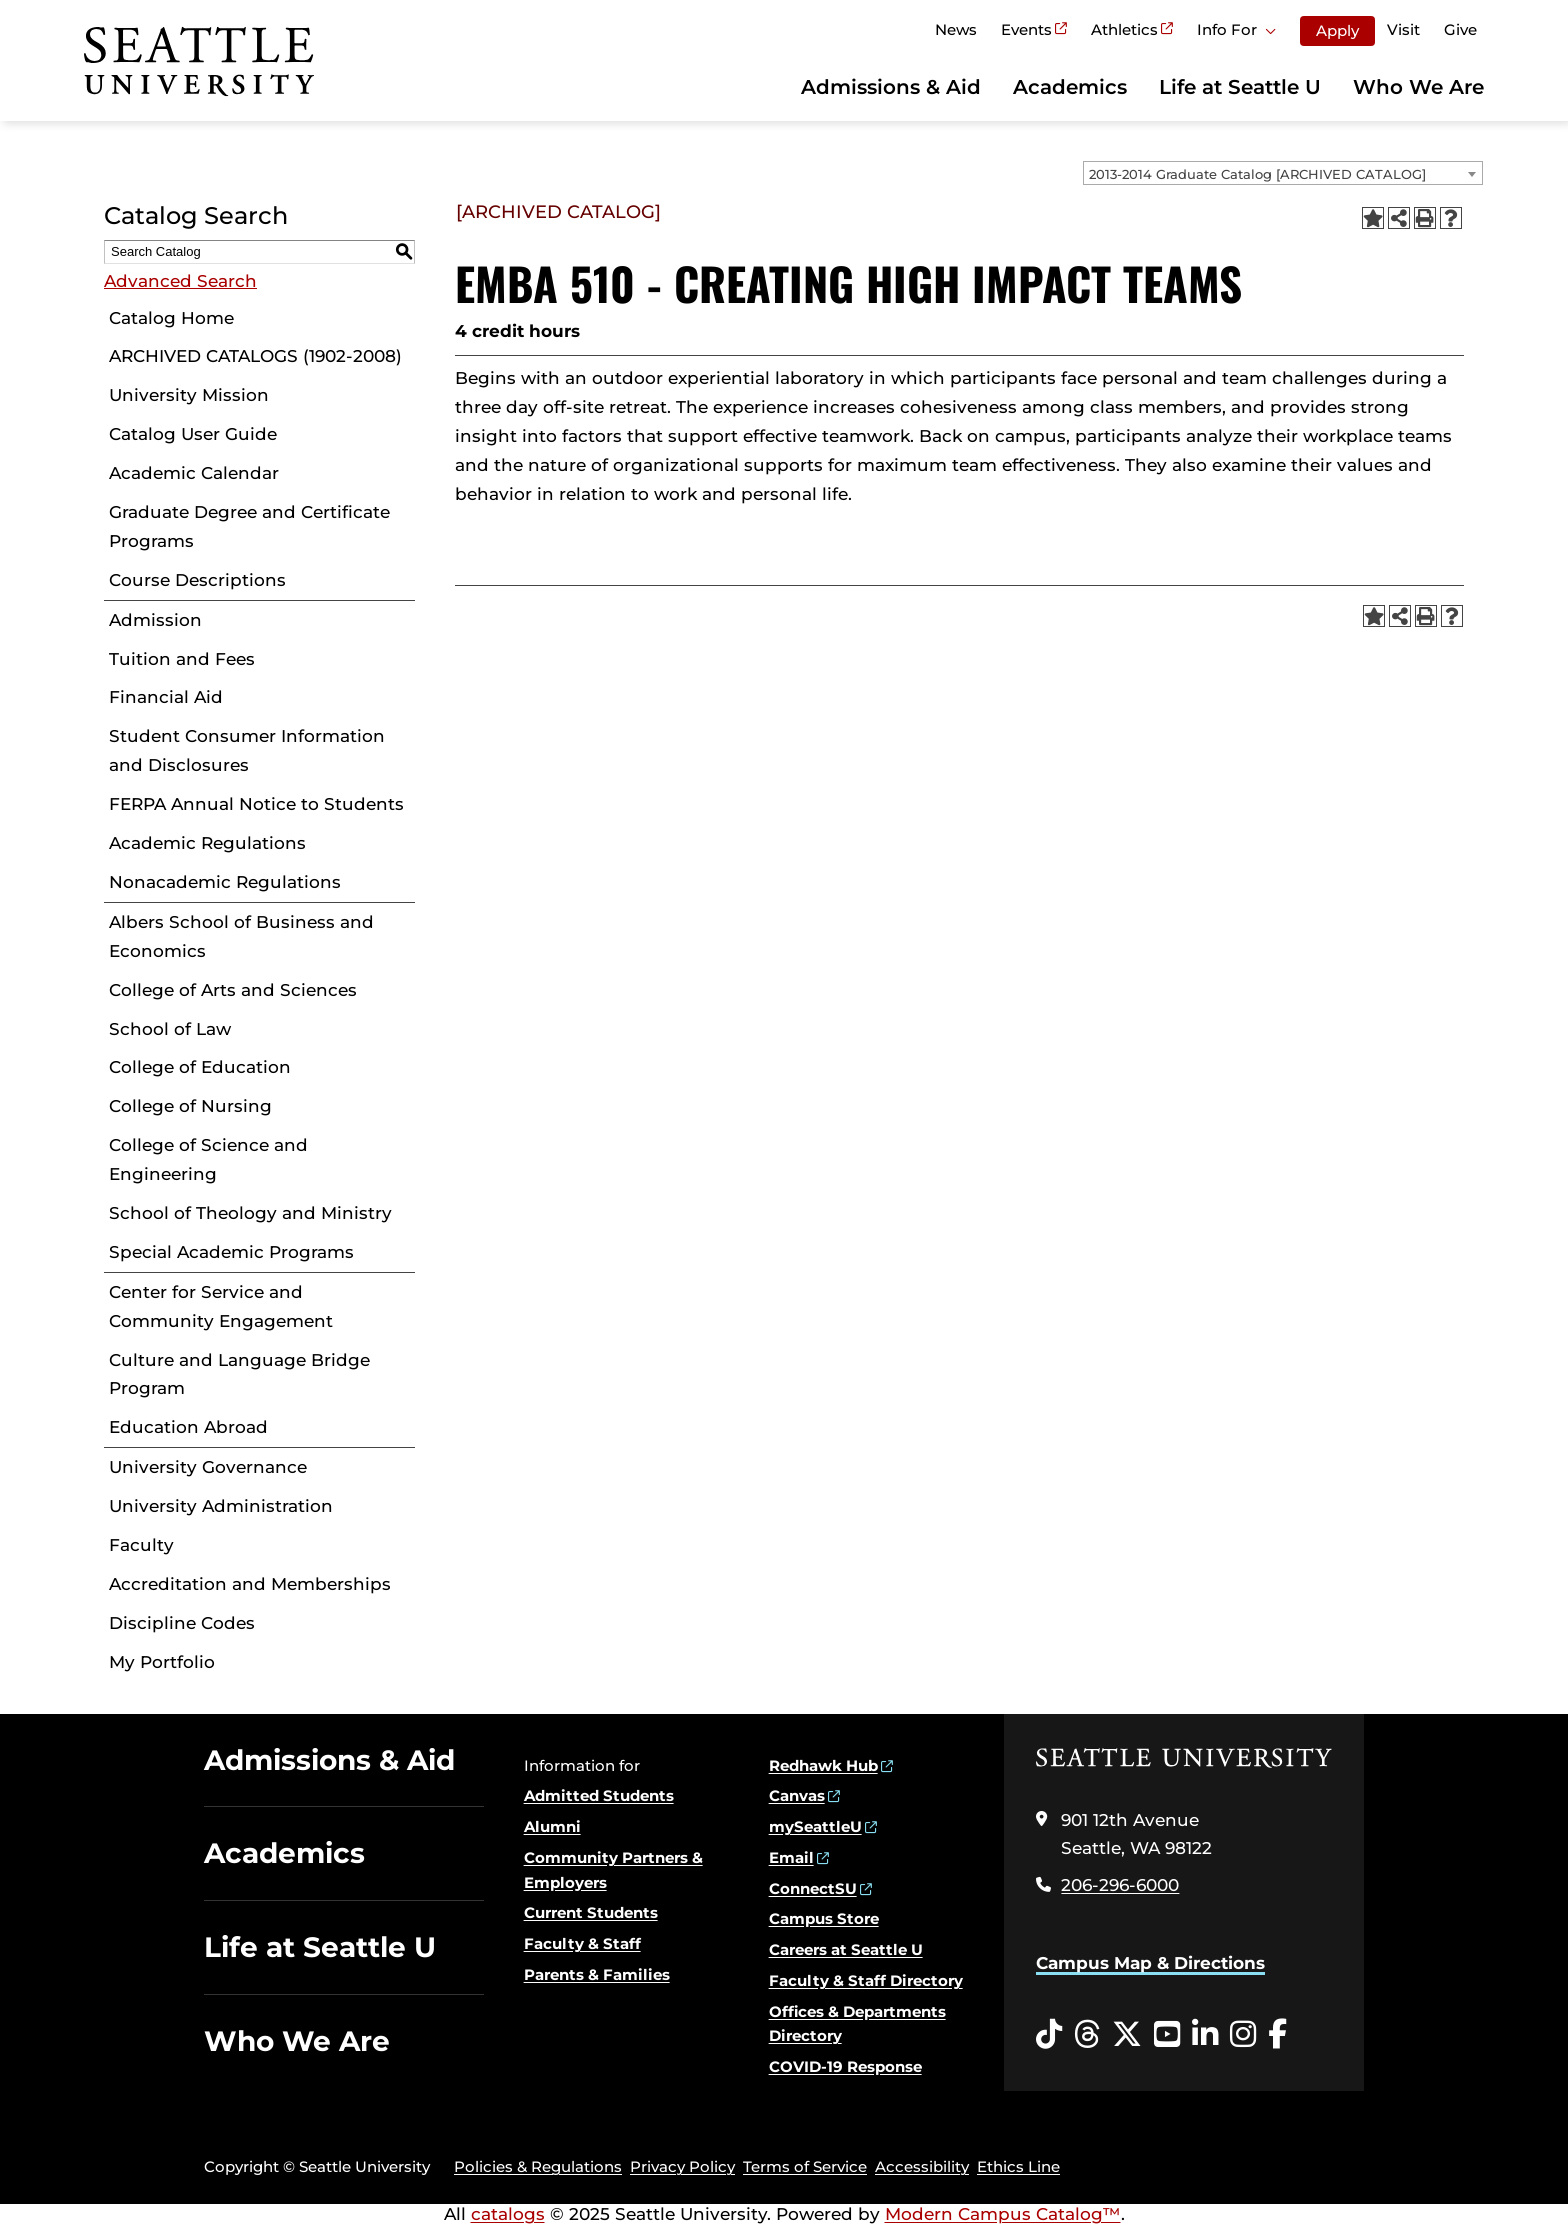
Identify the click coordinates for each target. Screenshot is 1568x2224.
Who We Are (1418, 87)
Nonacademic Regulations (225, 882)
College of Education (200, 1067)
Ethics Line (1018, 2166)
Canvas (797, 1795)
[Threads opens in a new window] (1087, 2035)
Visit (1403, 29)
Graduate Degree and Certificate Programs (249, 526)
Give (1460, 29)
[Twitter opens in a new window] (1127, 2035)
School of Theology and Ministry (250, 1213)
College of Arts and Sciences (233, 990)
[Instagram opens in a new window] (1243, 2035)
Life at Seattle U (1240, 87)
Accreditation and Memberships (250, 1584)
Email (791, 1857)
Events (1026, 29)
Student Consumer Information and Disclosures (247, 750)
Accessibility (922, 2166)
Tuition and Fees (182, 659)
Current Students (591, 1912)
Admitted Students (599, 1795)
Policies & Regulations (538, 2166)
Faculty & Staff (582, 1943)
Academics (1070, 87)
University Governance (208, 1467)
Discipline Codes (182, 1623)
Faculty (141, 1545)
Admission (155, 620)
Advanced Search (180, 281)
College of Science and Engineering (208, 1159)
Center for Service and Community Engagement (221, 1306)
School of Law (170, 1029)
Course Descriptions (197, 580)
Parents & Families (597, 1974)
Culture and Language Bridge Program (239, 1374)
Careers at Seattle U (846, 1949)
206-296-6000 (1120, 1885)
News (956, 29)
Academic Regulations (207, 843)
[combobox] (1283, 173)
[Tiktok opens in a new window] (1049, 2035)
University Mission (189, 395)
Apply (1337, 30)
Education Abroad (188, 1427)
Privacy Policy (682, 2166)
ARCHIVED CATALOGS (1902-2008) (255, 356)
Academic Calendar (194, 473)
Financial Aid (166, 697)
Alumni (552, 1826)
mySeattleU (815, 1826)
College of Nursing (190, 1106)
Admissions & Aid (891, 87)
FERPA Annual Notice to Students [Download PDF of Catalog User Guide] (256, 804)
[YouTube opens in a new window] (1167, 2035)
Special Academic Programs (231, 1252)
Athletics (1124, 29)
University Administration (221, 1506)
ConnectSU (813, 1888)
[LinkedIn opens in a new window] (1205, 2035)
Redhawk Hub (823, 1765)
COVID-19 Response (845, 2066)
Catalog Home (171, 318)
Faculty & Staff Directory (866, 1980)
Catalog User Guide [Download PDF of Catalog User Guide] (193, 434)
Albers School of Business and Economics (241, 936)
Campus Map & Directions (1150, 1963)
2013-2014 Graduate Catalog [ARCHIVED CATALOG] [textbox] (1257, 174)
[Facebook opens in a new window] (1277, 2035)
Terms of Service (805, 2166)
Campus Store (824, 1918)
